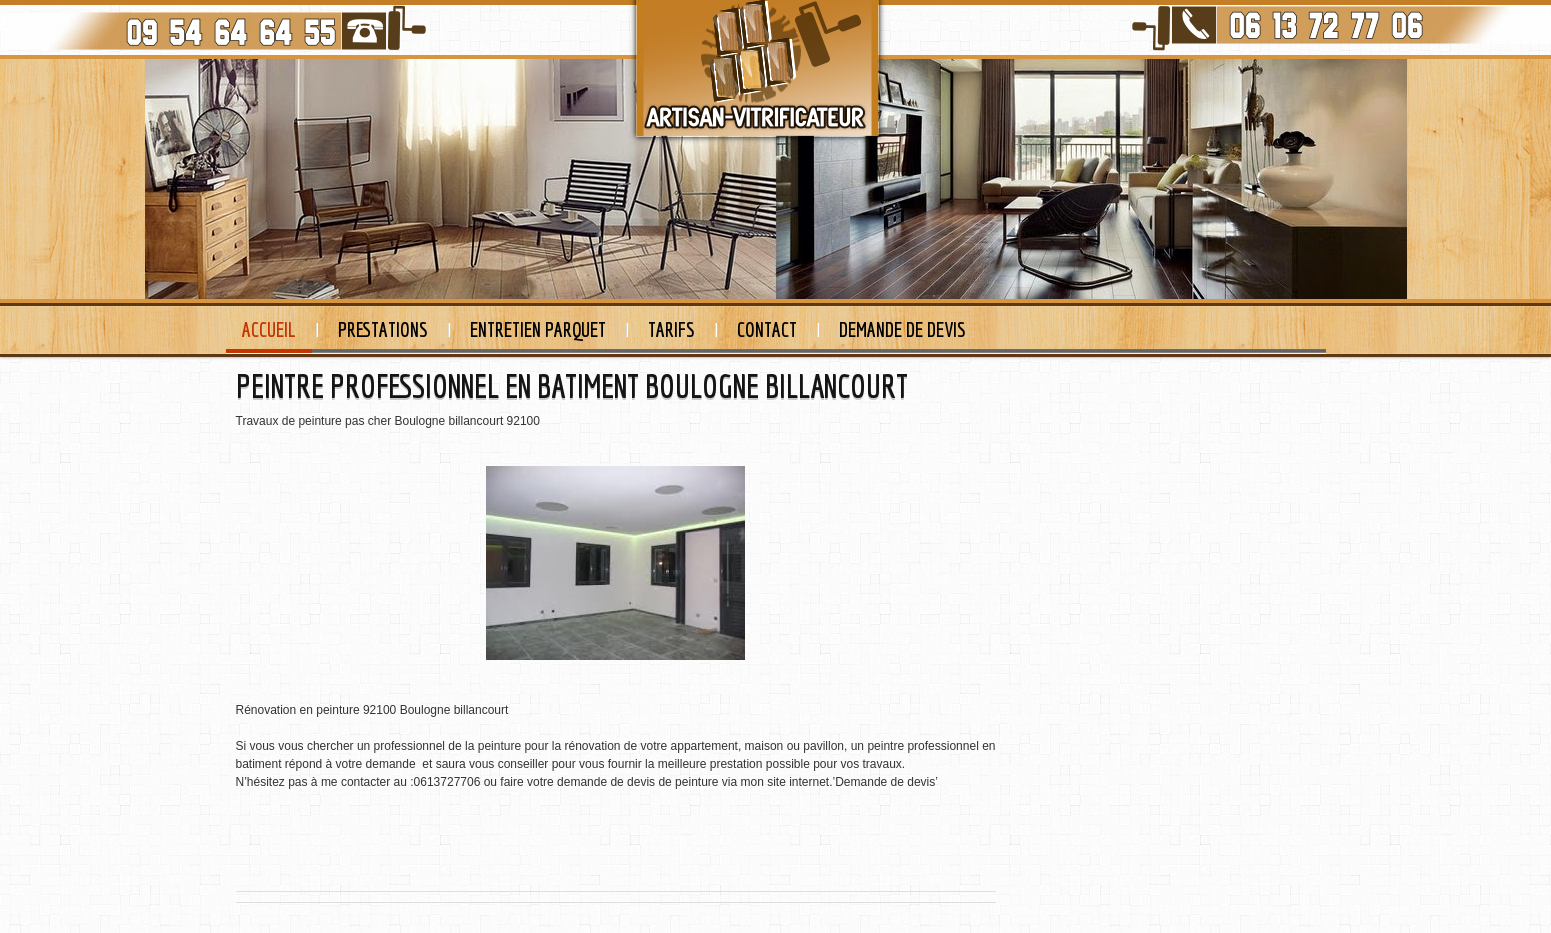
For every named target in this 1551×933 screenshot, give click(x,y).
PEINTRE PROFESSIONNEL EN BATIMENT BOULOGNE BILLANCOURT (572, 386)
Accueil (269, 329)
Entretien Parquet (538, 329)
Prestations (383, 329)
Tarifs (671, 329)
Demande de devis (902, 329)
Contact (767, 329)
